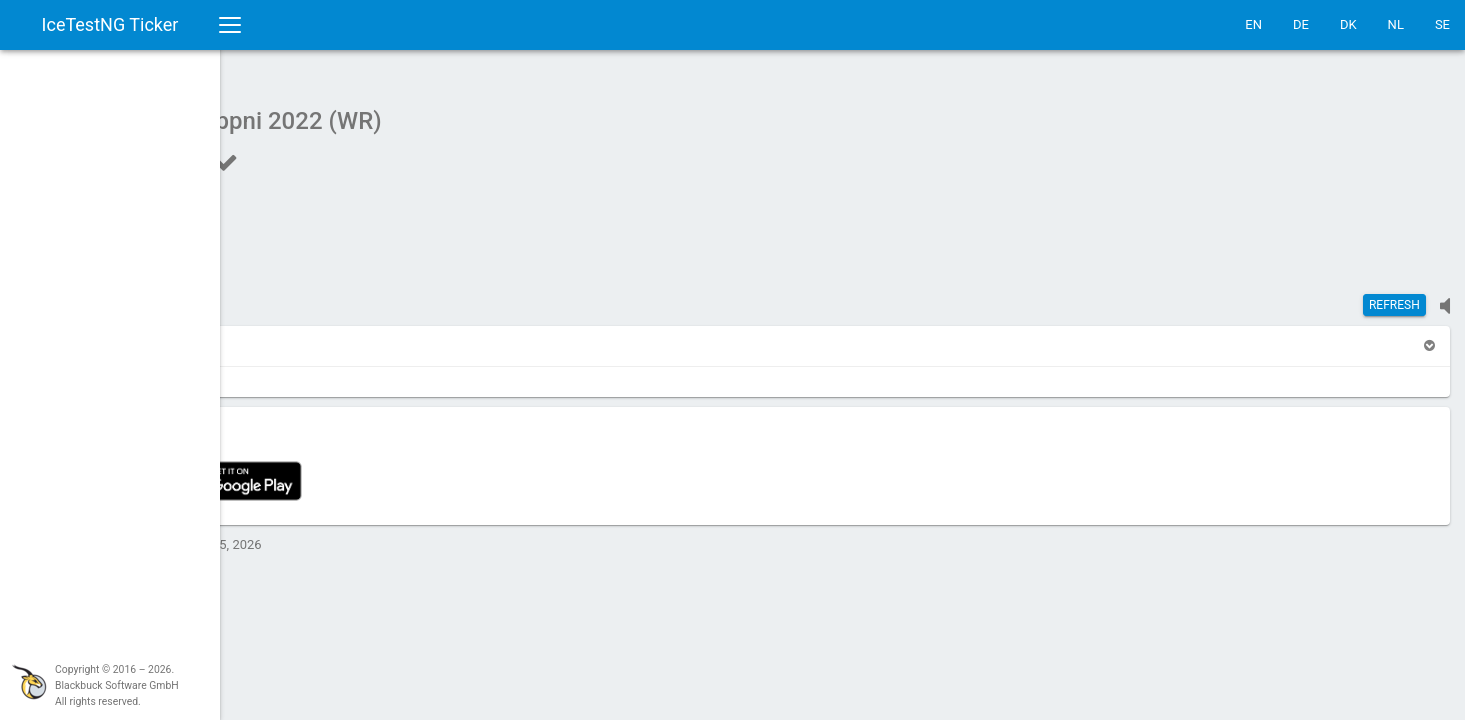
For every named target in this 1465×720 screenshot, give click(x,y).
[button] (272, 335)
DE (1301, 24)
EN (1253, 24)
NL (1396, 24)
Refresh (1394, 295)
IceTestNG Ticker (110, 24)
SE (1442, 24)
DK (1348, 24)
